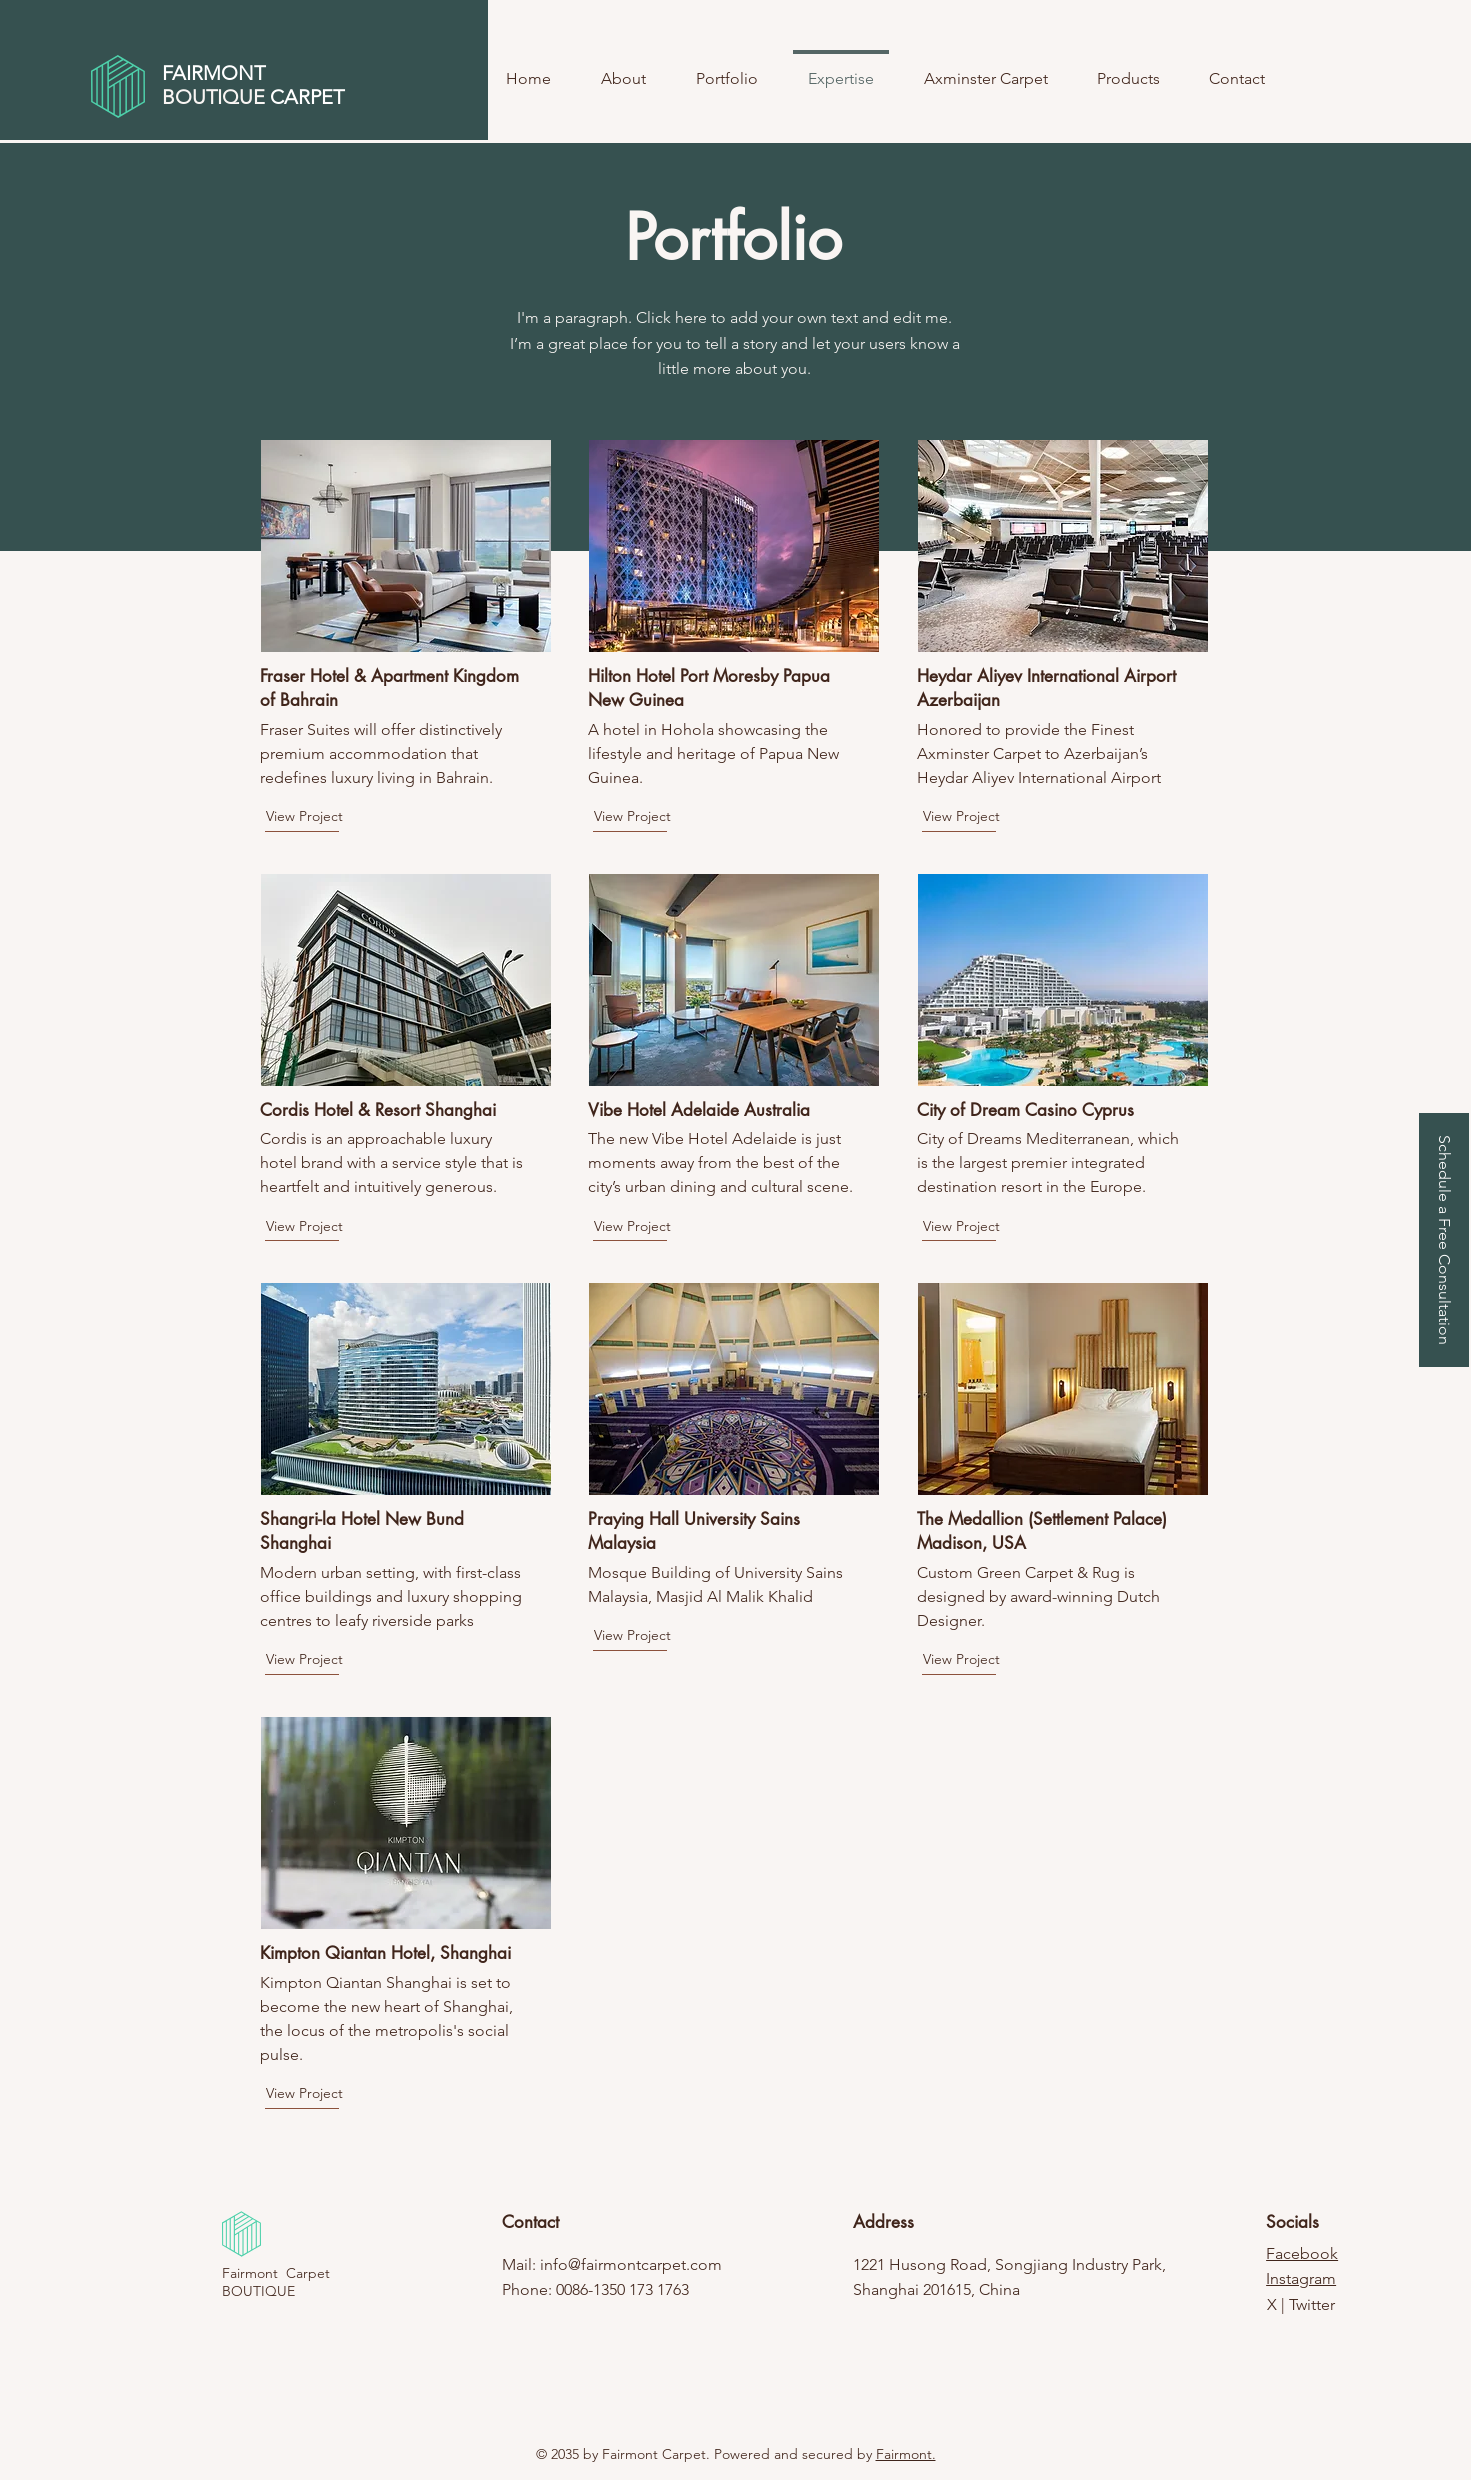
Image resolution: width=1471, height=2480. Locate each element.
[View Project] (337, 817)
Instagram (1301, 2278)
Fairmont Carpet (276, 2273)
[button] (1444, 1240)
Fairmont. (906, 2454)
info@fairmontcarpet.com (631, 2264)
